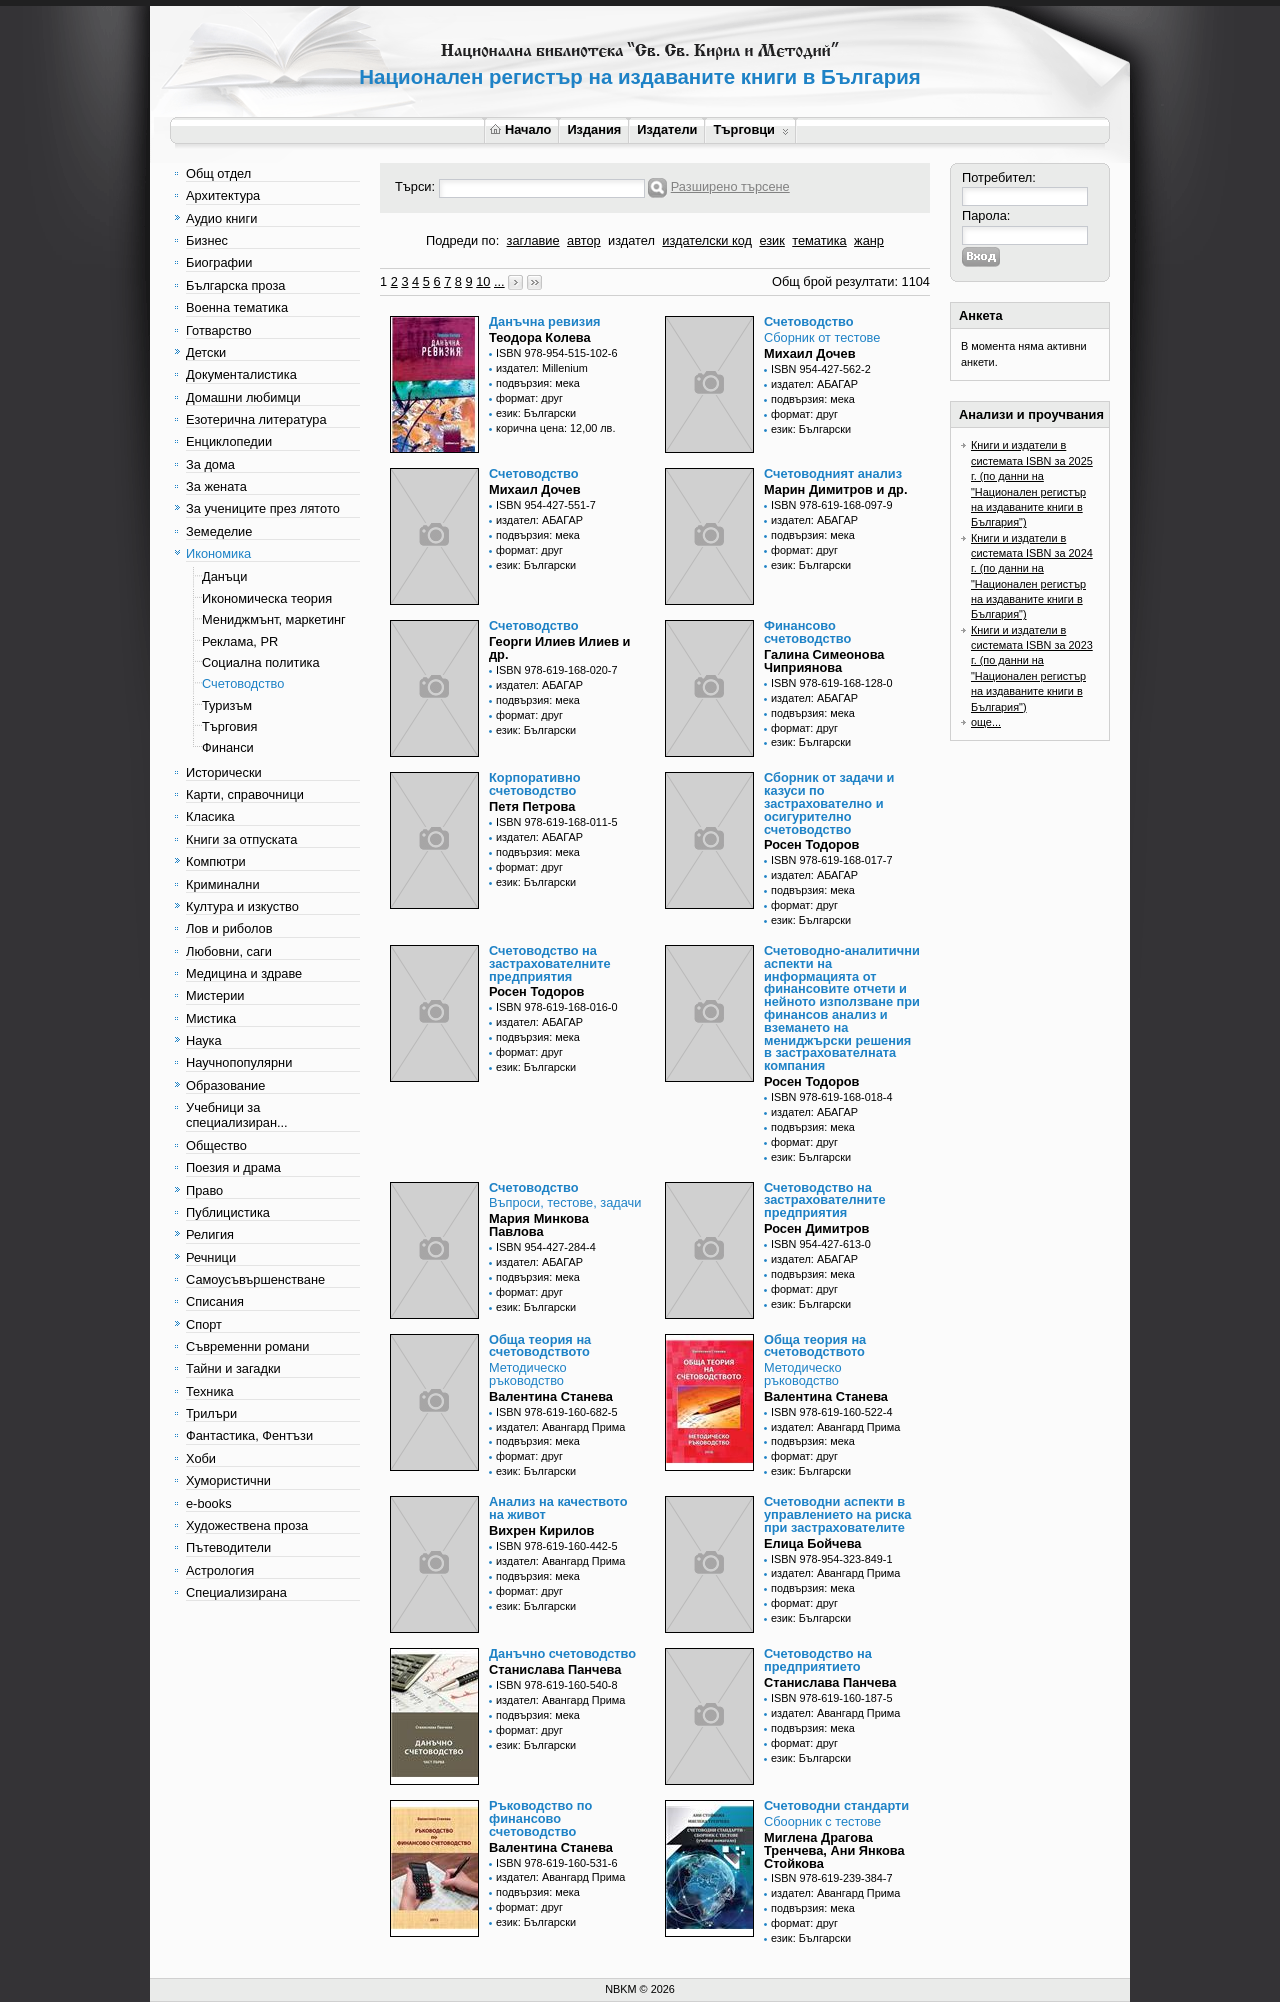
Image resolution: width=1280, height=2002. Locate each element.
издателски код (707, 240)
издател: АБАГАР (814, 384)
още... (986, 722)
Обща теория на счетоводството (540, 1346)
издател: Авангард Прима (560, 1427)
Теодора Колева (540, 337)
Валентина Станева (551, 1396)
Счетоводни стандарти (836, 1805)
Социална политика (261, 662)
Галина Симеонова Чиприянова (824, 661)
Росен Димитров (816, 1228)
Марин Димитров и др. (835, 489)
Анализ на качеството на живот (558, 1508)
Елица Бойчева (812, 1543)
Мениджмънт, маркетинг (274, 619)
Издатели (667, 129)
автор (584, 240)
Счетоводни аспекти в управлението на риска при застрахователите (837, 1514)
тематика (819, 240)
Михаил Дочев (810, 353)
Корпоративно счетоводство (534, 784)
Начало (520, 129)
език (771, 240)
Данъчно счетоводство (562, 1653)
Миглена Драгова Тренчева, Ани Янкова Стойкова (834, 1850)
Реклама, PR (240, 641)
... (499, 281)
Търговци (750, 129)
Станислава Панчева (555, 1669)
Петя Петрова (532, 806)
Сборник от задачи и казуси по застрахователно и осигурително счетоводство (829, 803)
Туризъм (227, 705)
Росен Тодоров (811, 844)
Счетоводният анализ (833, 473)
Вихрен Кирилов (541, 1530)
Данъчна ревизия (545, 321)
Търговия (229, 726)
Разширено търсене (730, 186)
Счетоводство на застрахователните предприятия (550, 963)
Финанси (228, 747)
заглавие (533, 240)
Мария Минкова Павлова (539, 1225)
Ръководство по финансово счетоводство (540, 1818)
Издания (594, 129)
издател (631, 240)
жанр (869, 240)
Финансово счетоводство (807, 632)
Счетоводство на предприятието (818, 1660)
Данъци (224, 576)
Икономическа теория (267, 598)
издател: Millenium (542, 368)
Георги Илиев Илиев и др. (559, 648)
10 (483, 281)
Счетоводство (243, 683)
